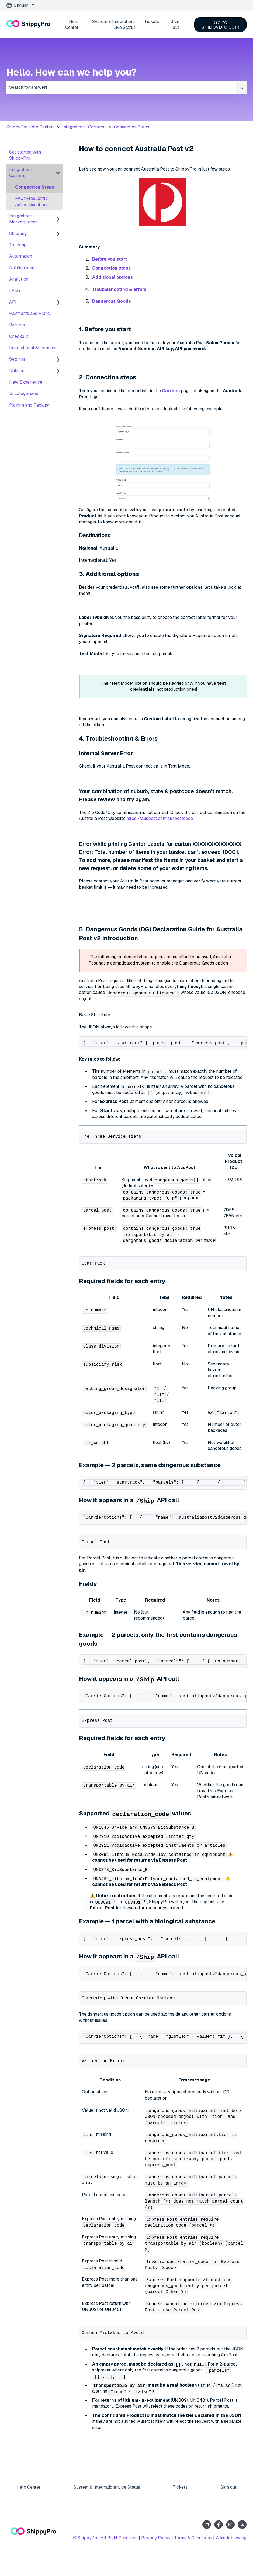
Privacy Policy (156, 2554)
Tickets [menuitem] (180, 2503)
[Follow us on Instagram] (230, 2540)
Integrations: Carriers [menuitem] (21, 172)
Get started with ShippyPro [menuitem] (25, 155)
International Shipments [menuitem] (32, 348)
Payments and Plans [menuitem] (29, 313)
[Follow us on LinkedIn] (206, 2540)
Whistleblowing (231, 2554)
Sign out (175, 24)
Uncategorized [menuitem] (23, 393)
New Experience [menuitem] (25, 382)
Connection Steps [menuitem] (34, 187)
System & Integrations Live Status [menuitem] (107, 2503)
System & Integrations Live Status (114, 24)
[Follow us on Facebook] (218, 2540)
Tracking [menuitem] (17, 245)
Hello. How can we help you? (71, 72)
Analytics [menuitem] (18, 279)
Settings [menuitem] (17, 359)
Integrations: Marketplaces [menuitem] (23, 219)
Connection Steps (131, 127)
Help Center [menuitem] (28, 2503)
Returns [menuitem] (17, 325)
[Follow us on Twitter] (242, 2540)
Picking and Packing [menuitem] (29, 405)
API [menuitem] (12, 302)
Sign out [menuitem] (228, 2503)
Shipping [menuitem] (18, 233)
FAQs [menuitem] (14, 291)
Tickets (151, 21)
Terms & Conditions (193, 2554)
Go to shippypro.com (221, 24)
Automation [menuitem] (20, 256)
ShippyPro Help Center (29, 127)
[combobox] (121, 87)
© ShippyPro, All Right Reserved (105, 2554)
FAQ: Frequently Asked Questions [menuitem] (31, 201)
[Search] (241, 87)
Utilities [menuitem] (16, 370)
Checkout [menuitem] (18, 336)
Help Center (72, 24)
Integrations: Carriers (83, 127)
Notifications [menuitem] (21, 268)
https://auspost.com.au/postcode (159, 818)
